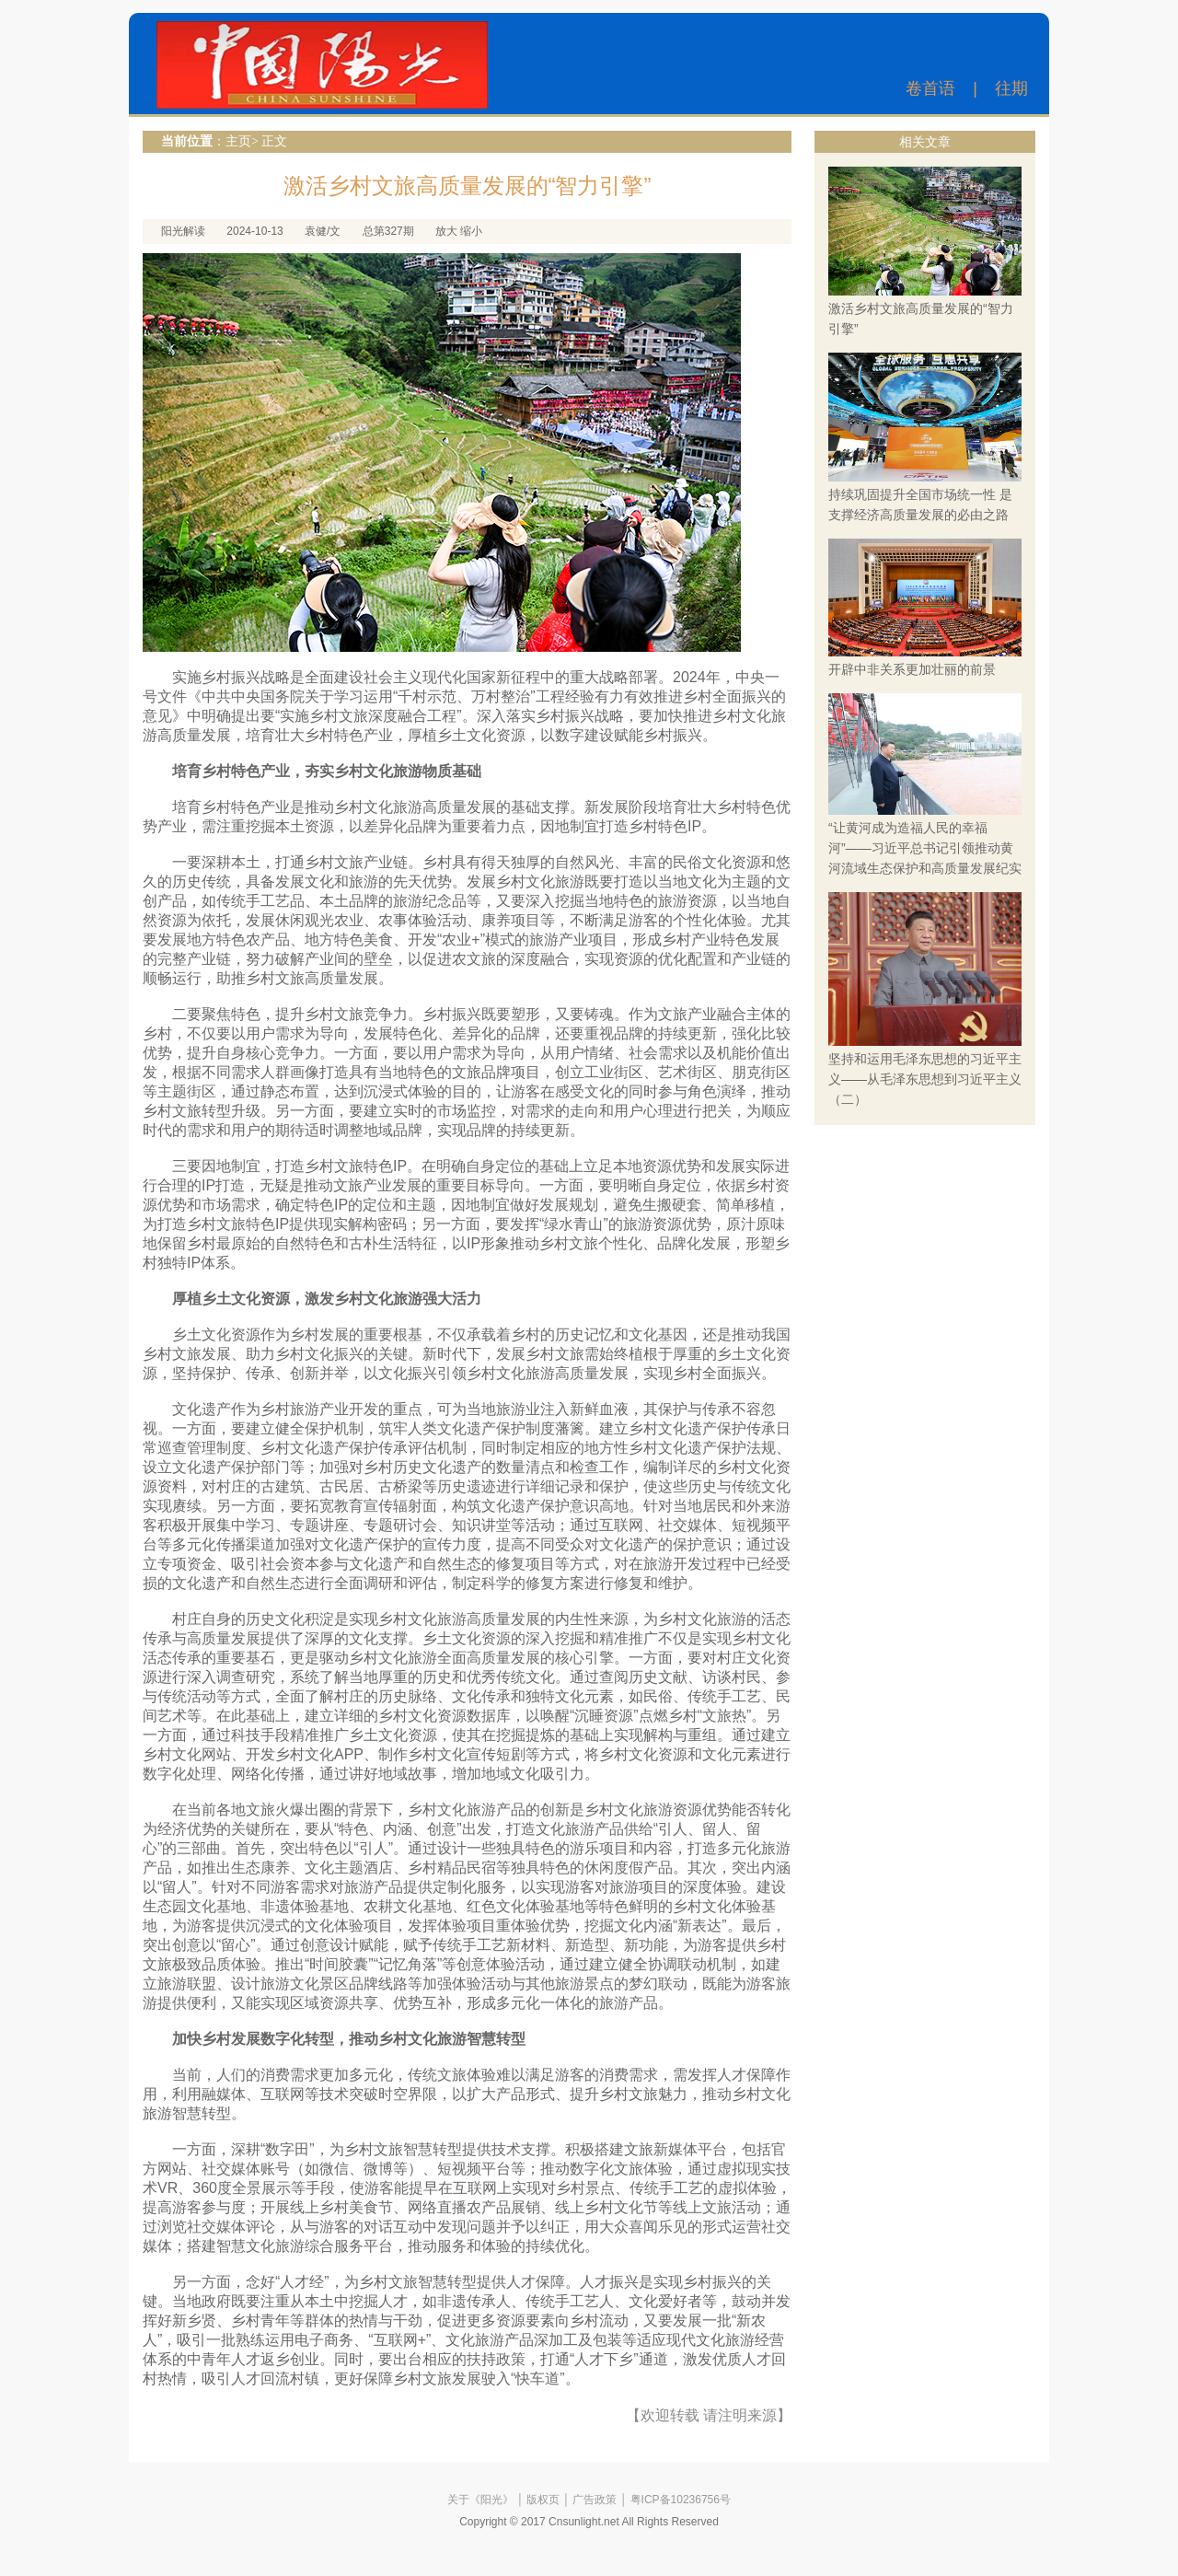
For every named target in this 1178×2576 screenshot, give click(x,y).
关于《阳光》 (480, 2499)
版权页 (543, 2499)
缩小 (471, 231)
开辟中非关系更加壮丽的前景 (912, 669)
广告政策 (594, 2499)
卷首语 (930, 88)
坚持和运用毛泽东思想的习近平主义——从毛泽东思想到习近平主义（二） (925, 1079)
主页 (238, 141)
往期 (1011, 88)
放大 (446, 231)
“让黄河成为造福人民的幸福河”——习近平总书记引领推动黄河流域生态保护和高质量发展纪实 (925, 848)
